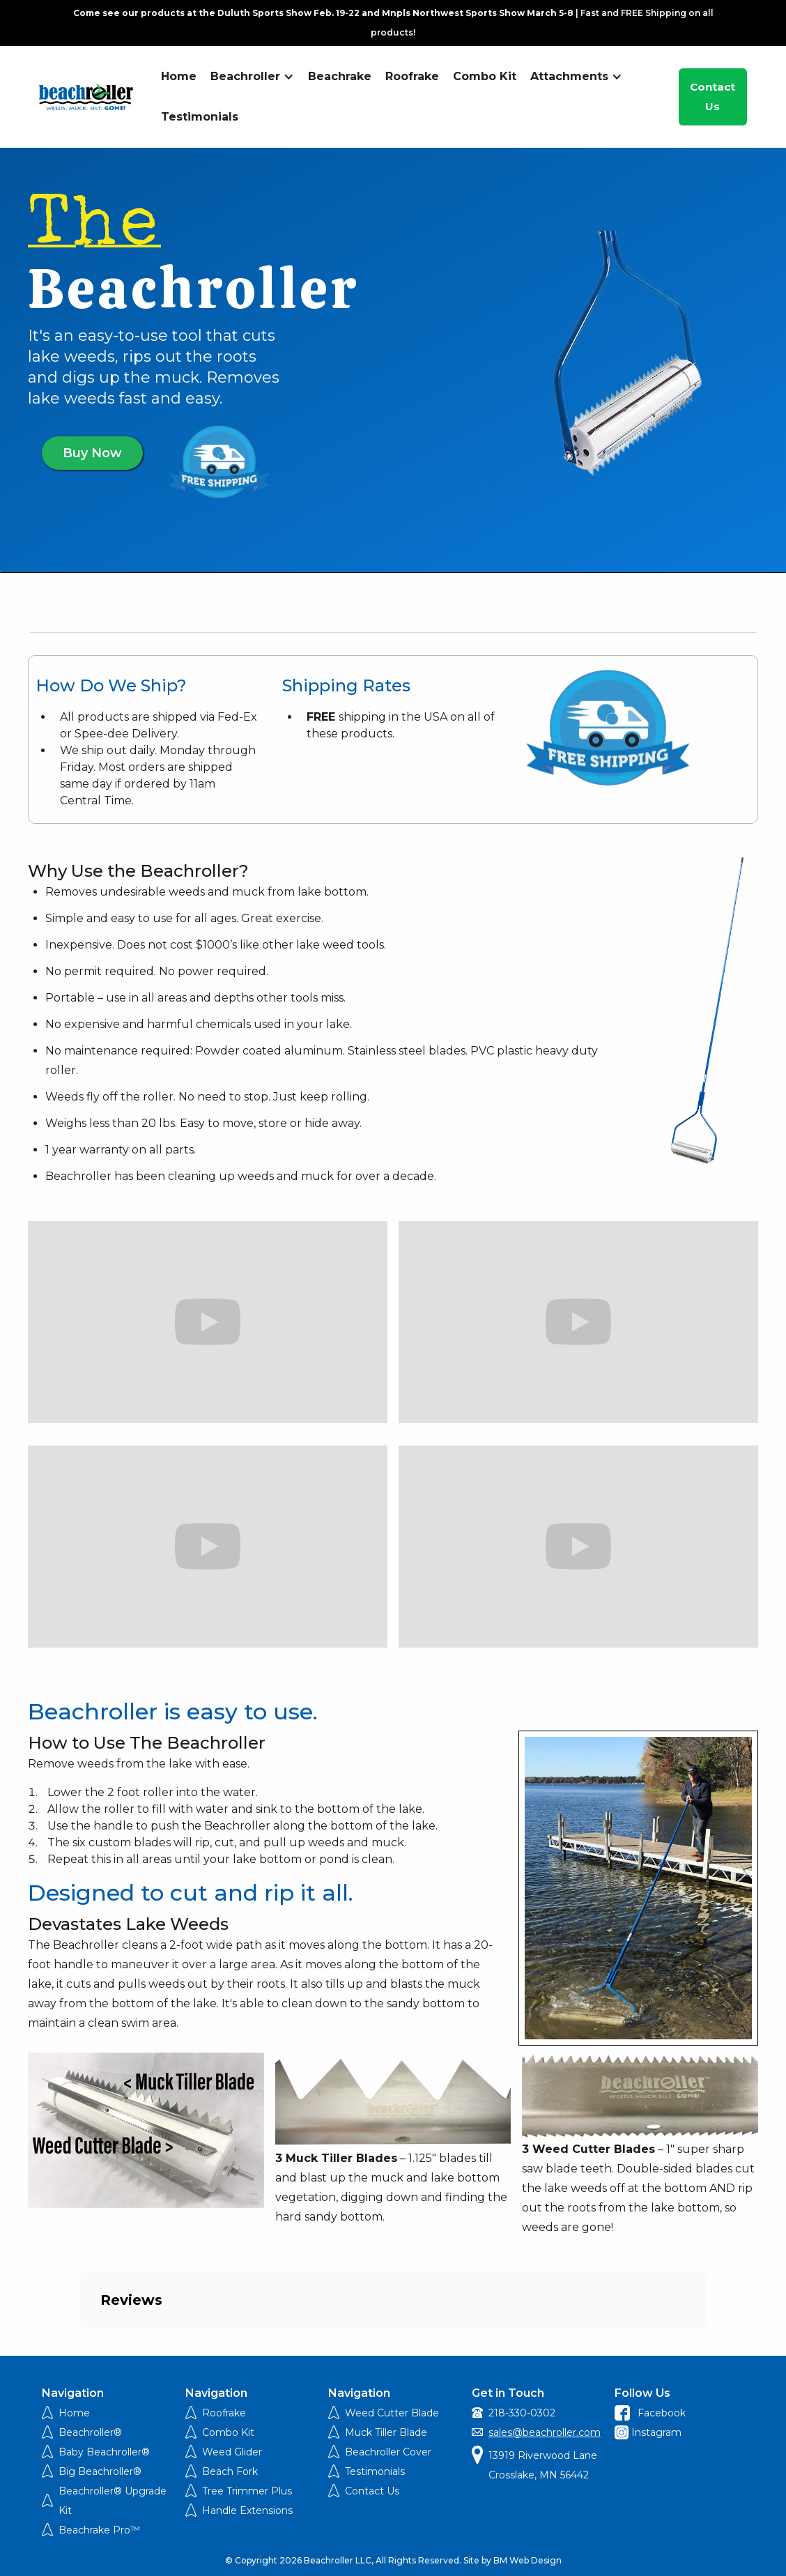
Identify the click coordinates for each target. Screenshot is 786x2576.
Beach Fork (230, 2471)
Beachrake (339, 76)
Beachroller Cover (388, 2452)
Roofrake (412, 76)
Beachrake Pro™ (99, 2530)
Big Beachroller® (100, 2471)
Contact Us (712, 96)
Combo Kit (484, 76)
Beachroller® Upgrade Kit (113, 2501)
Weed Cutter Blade (392, 2413)
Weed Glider (232, 2452)
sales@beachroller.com (544, 2432)
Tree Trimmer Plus (247, 2491)
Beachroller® (90, 2432)
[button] (252, 76)
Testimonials (199, 116)
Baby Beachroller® (104, 2452)
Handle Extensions (247, 2510)
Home (178, 76)
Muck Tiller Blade (386, 2432)
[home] (85, 97)
